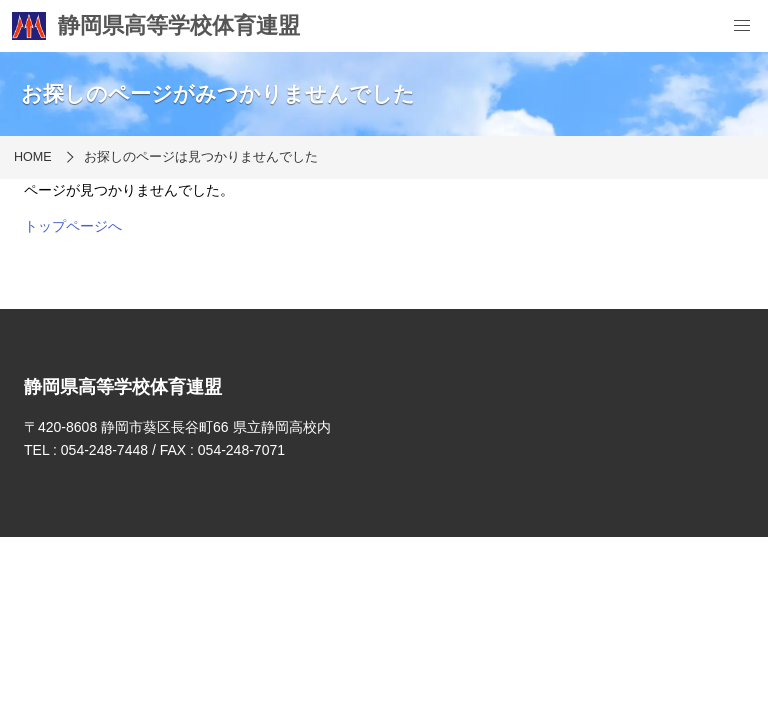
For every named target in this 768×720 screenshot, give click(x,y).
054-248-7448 (104, 450)
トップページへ (73, 226)
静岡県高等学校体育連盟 (156, 26)
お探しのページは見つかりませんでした (201, 157)
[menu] (742, 26)
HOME (33, 157)
